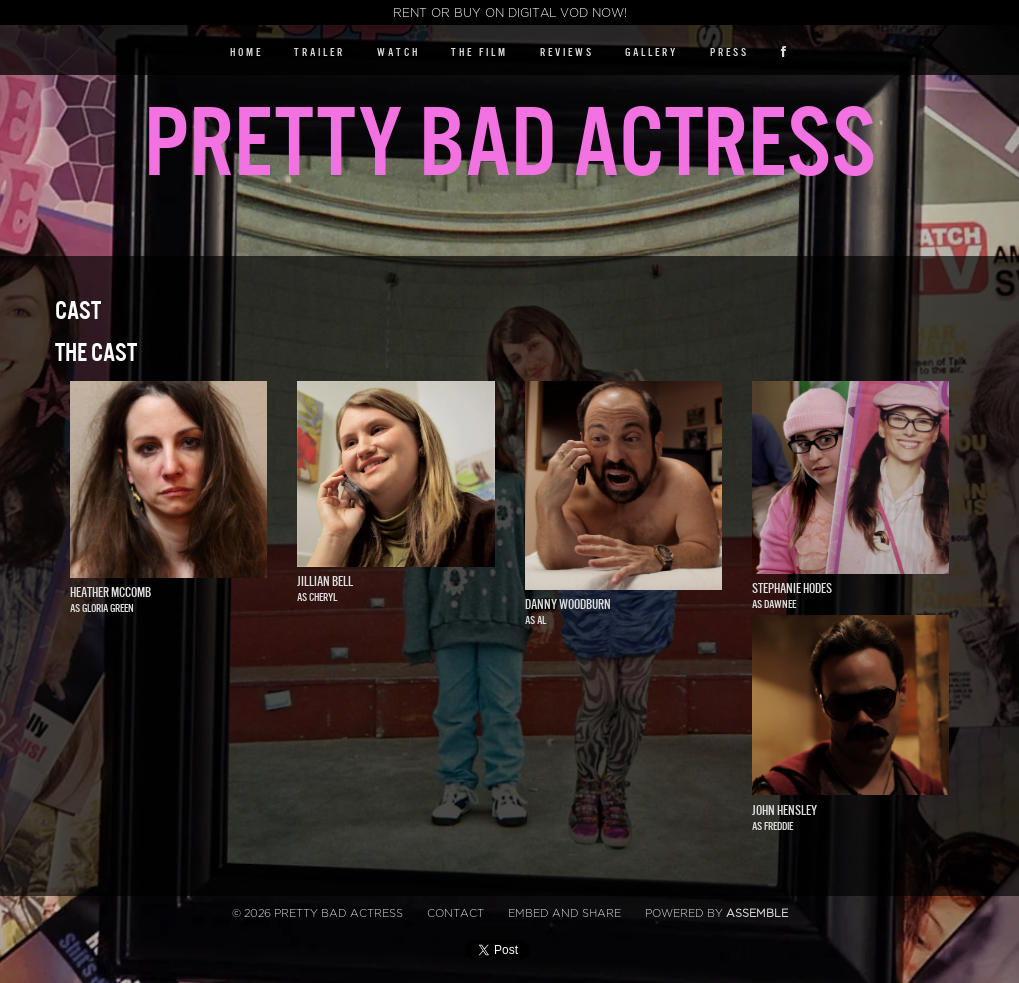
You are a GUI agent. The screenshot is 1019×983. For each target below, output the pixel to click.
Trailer (319, 52)
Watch (398, 52)
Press (729, 52)
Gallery (651, 52)
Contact (455, 913)
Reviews (567, 52)
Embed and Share (564, 913)
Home (246, 52)
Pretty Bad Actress (509, 144)
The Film (479, 52)
